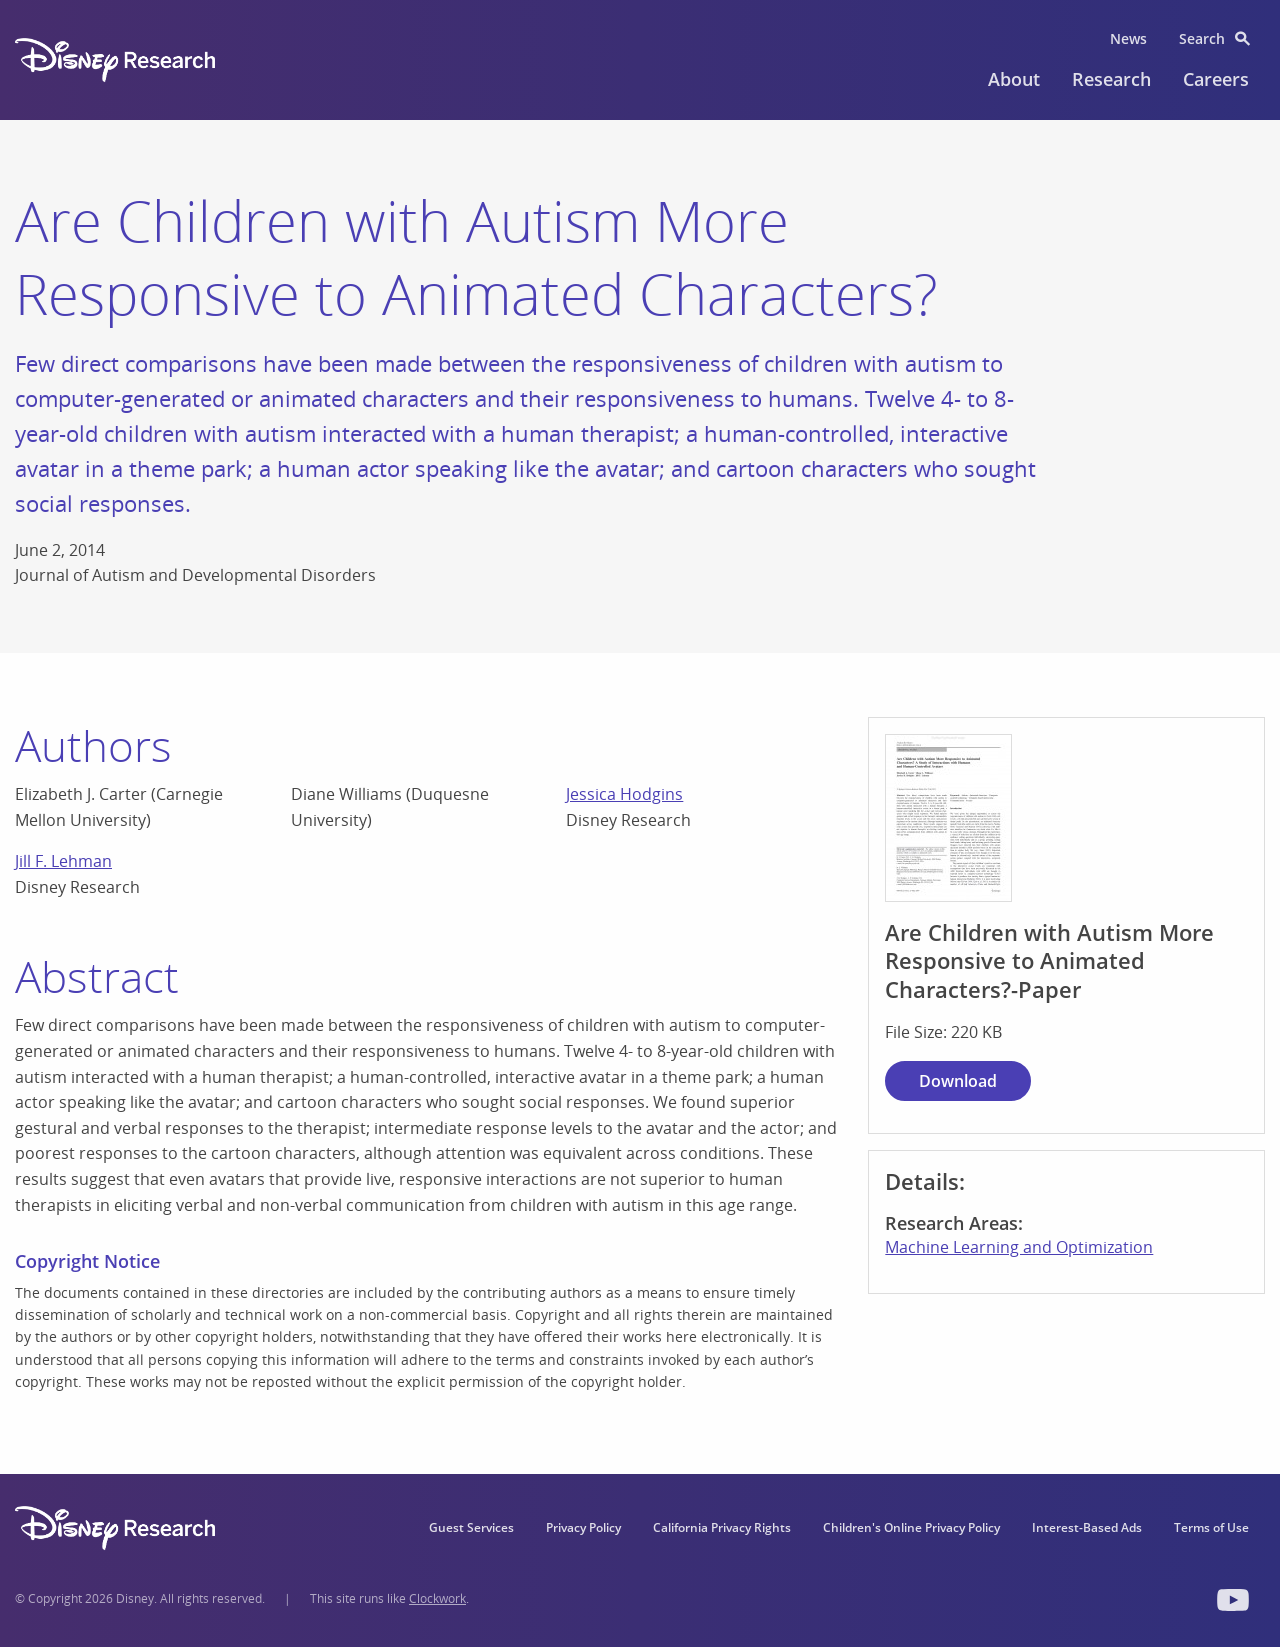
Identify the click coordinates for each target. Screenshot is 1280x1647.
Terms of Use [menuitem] (1211, 1527)
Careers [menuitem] (1216, 79)
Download (958, 1081)
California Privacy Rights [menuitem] (722, 1527)
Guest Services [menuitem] (471, 1527)
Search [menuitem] (1202, 38)
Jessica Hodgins (624, 794)
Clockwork (437, 1598)
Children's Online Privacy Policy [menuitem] (911, 1527)
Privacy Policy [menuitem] (583, 1527)
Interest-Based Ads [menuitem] (1087, 1527)
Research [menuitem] (1111, 79)
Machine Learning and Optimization (1019, 1247)
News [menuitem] (1128, 38)
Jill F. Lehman (63, 861)
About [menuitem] (1014, 79)
